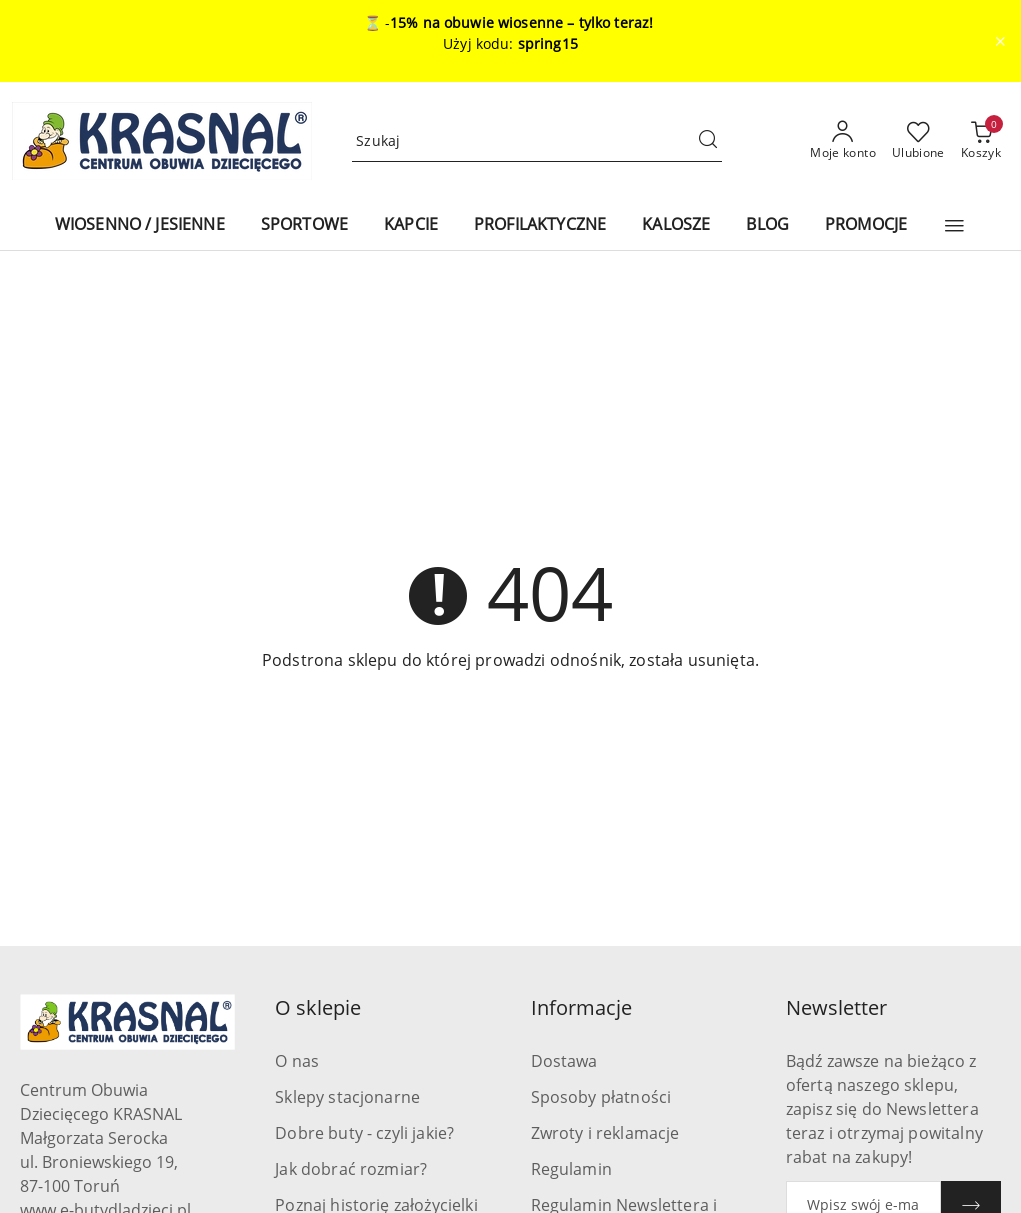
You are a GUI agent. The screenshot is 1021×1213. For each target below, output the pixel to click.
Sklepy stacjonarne (347, 1097)
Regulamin (571, 1169)
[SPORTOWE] (304, 225)
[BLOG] (767, 225)
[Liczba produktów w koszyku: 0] (981, 141)
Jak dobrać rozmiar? (351, 1169)
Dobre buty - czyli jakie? (364, 1133)
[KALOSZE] (676, 225)
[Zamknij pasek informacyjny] (1000, 41)
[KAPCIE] (411, 225)
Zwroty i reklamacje (605, 1133)
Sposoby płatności (601, 1097)
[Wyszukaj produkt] (537, 141)
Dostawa (564, 1061)
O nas (297, 1061)
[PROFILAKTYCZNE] (540, 225)
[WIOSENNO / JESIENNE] (140, 225)
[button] (954, 226)
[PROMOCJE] (866, 225)
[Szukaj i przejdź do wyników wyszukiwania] (708, 141)
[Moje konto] (843, 141)
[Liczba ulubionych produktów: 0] (918, 141)
